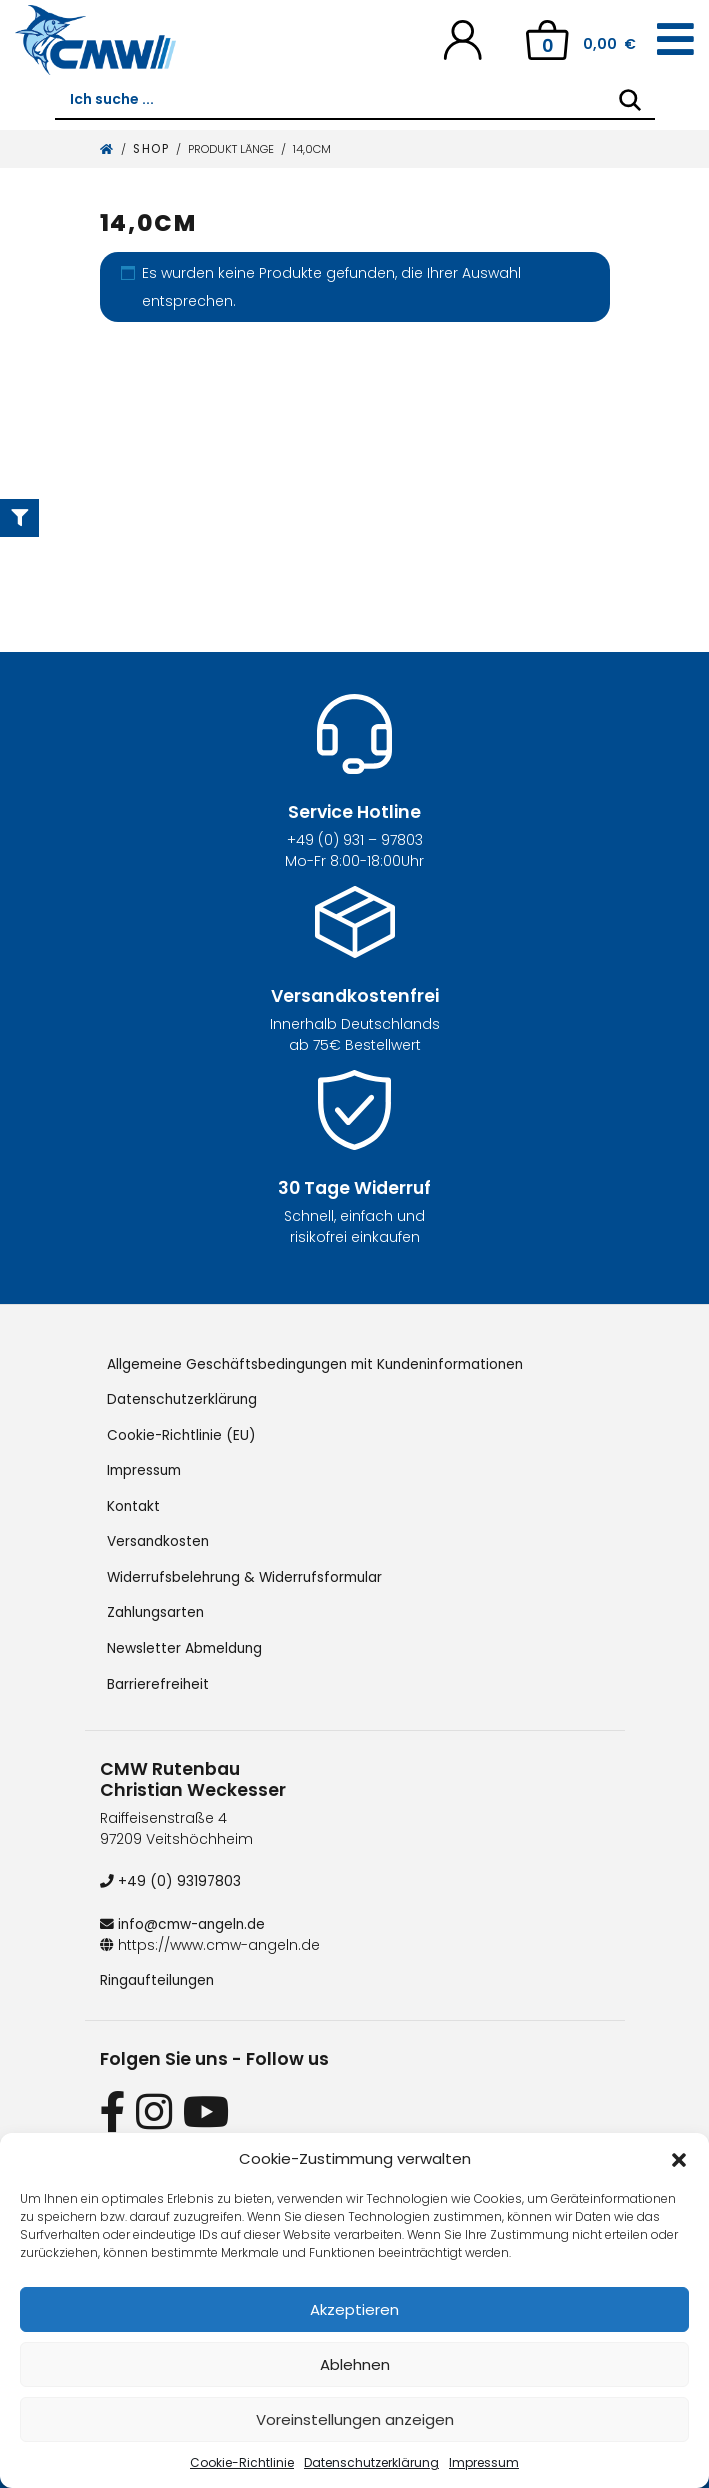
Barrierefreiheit (158, 1679)
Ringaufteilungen (159, 1974)
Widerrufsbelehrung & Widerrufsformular (249, 1574)
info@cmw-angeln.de (185, 1918)
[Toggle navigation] (675, 40)
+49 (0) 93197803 (171, 1876)
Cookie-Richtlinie (242, 2462)
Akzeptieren (354, 2309)
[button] (679, 2159)
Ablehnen (355, 2364)
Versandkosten (159, 1539)
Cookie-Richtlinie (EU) (183, 1434)
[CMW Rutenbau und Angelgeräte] (95, 40)
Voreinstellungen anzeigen (355, 2419)
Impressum (484, 2462)
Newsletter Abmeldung (186, 1644)
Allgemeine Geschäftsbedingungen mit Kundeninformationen (324, 1364)
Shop (151, 149)
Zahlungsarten (157, 1609)
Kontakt (134, 1504)
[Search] (630, 100)
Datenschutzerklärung (371, 2462)
